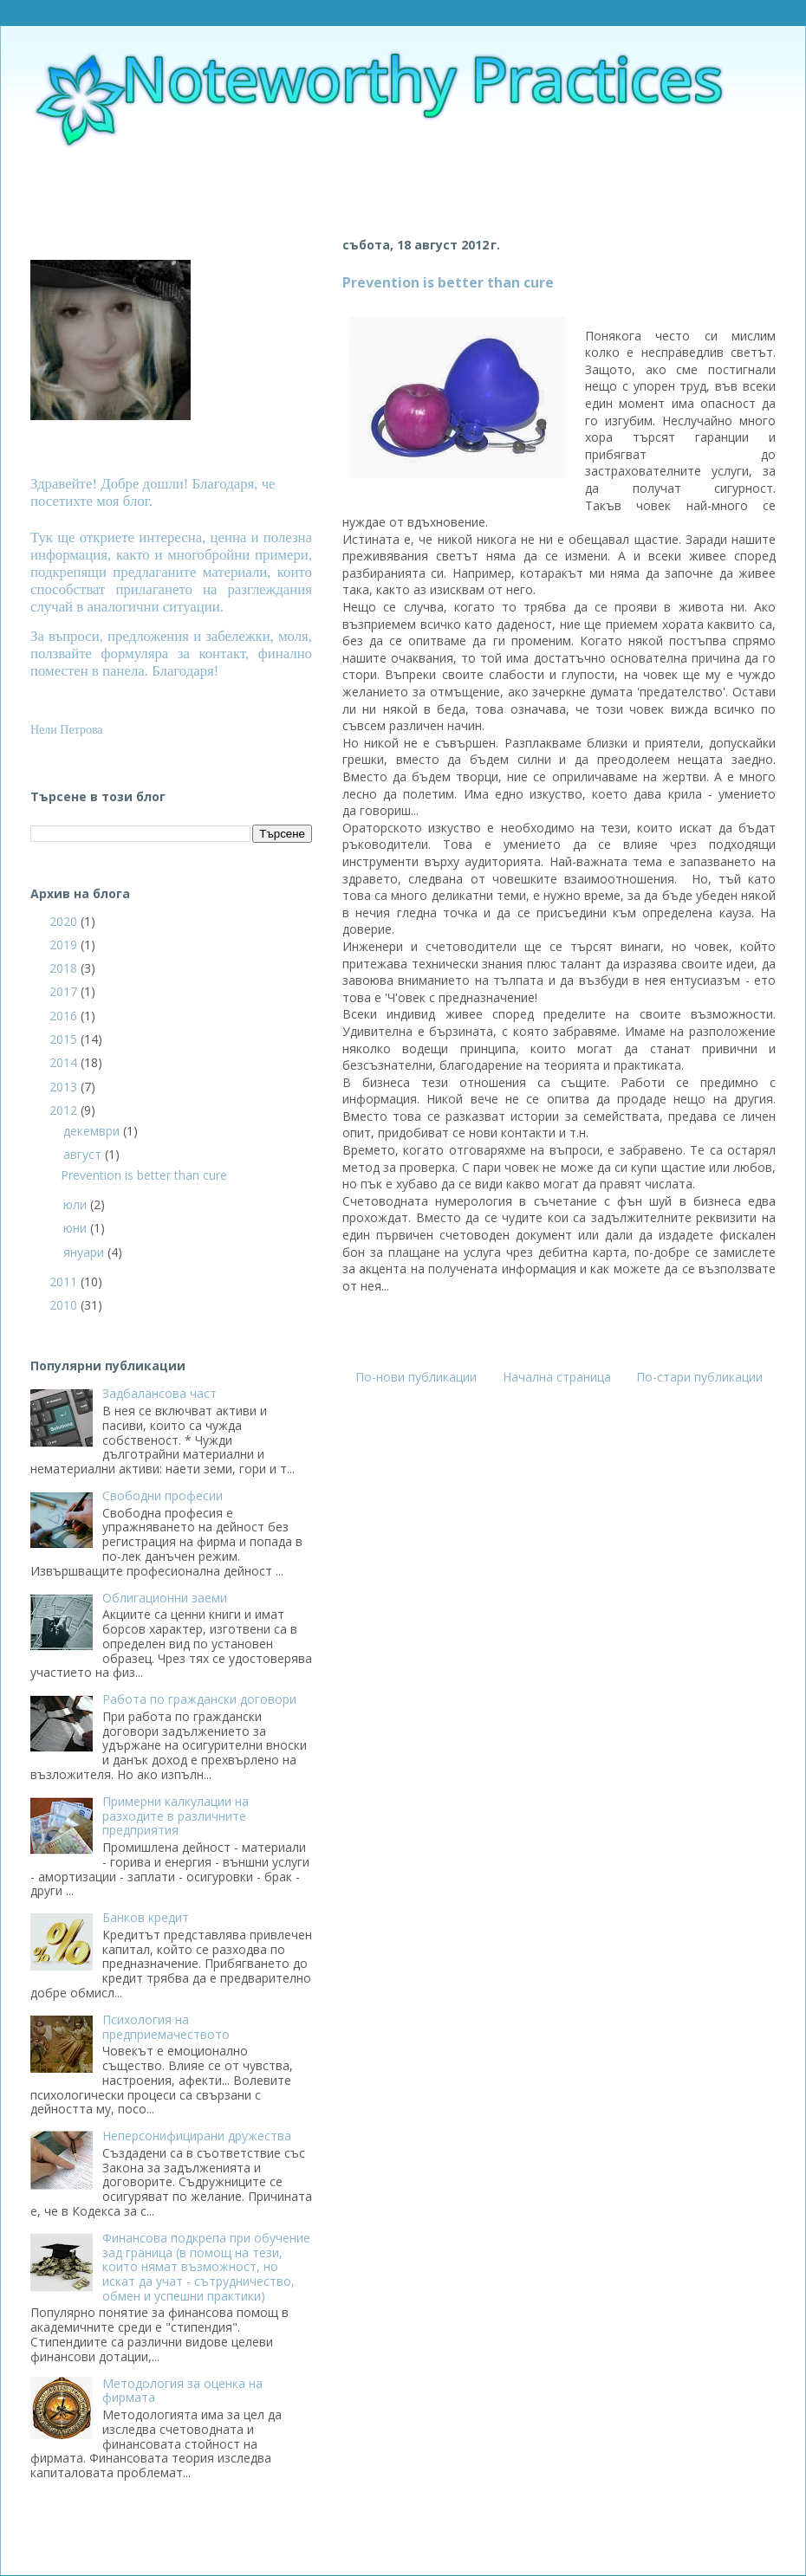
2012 (65, 1110)
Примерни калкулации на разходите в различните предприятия (175, 1816)
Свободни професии (162, 1495)
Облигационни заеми (164, 1597)
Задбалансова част (159, 1393)
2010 (65, 1305)
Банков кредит (145, 1917)
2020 (65, 921)
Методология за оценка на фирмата (182, 2390)
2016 (65, 1015)
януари (85, 1252)
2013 (65, 1086)
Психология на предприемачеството (166, 2026)
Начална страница (557, 1377)
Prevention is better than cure (448, 282)
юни (76, 1228)
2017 (65, 991)
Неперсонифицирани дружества (196, 2135)
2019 (65, 944)
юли (76, 1204)
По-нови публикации (416, 1377)
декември (93, 1131)
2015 (65, 1039)
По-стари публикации (699, 1377)
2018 (65, 968)
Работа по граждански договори (199, 1699)
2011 (65, 1281)
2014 (65, 1062)
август (84, 1154)
